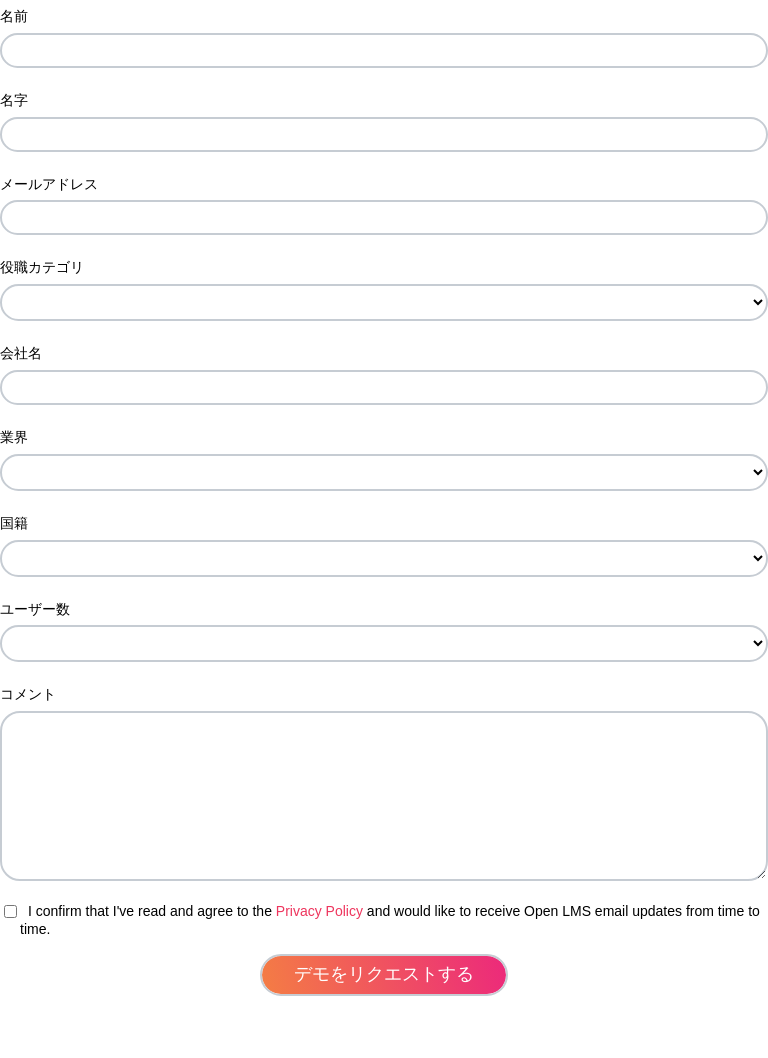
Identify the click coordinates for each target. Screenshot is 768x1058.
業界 (14, 437)
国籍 (14, 523)
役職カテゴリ (42, 267)
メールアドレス (49, 184)
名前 (14, 16)
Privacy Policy (319, 941)
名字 (14, 100)
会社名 (21, 353)
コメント (28, 694)
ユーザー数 (35, 609)
